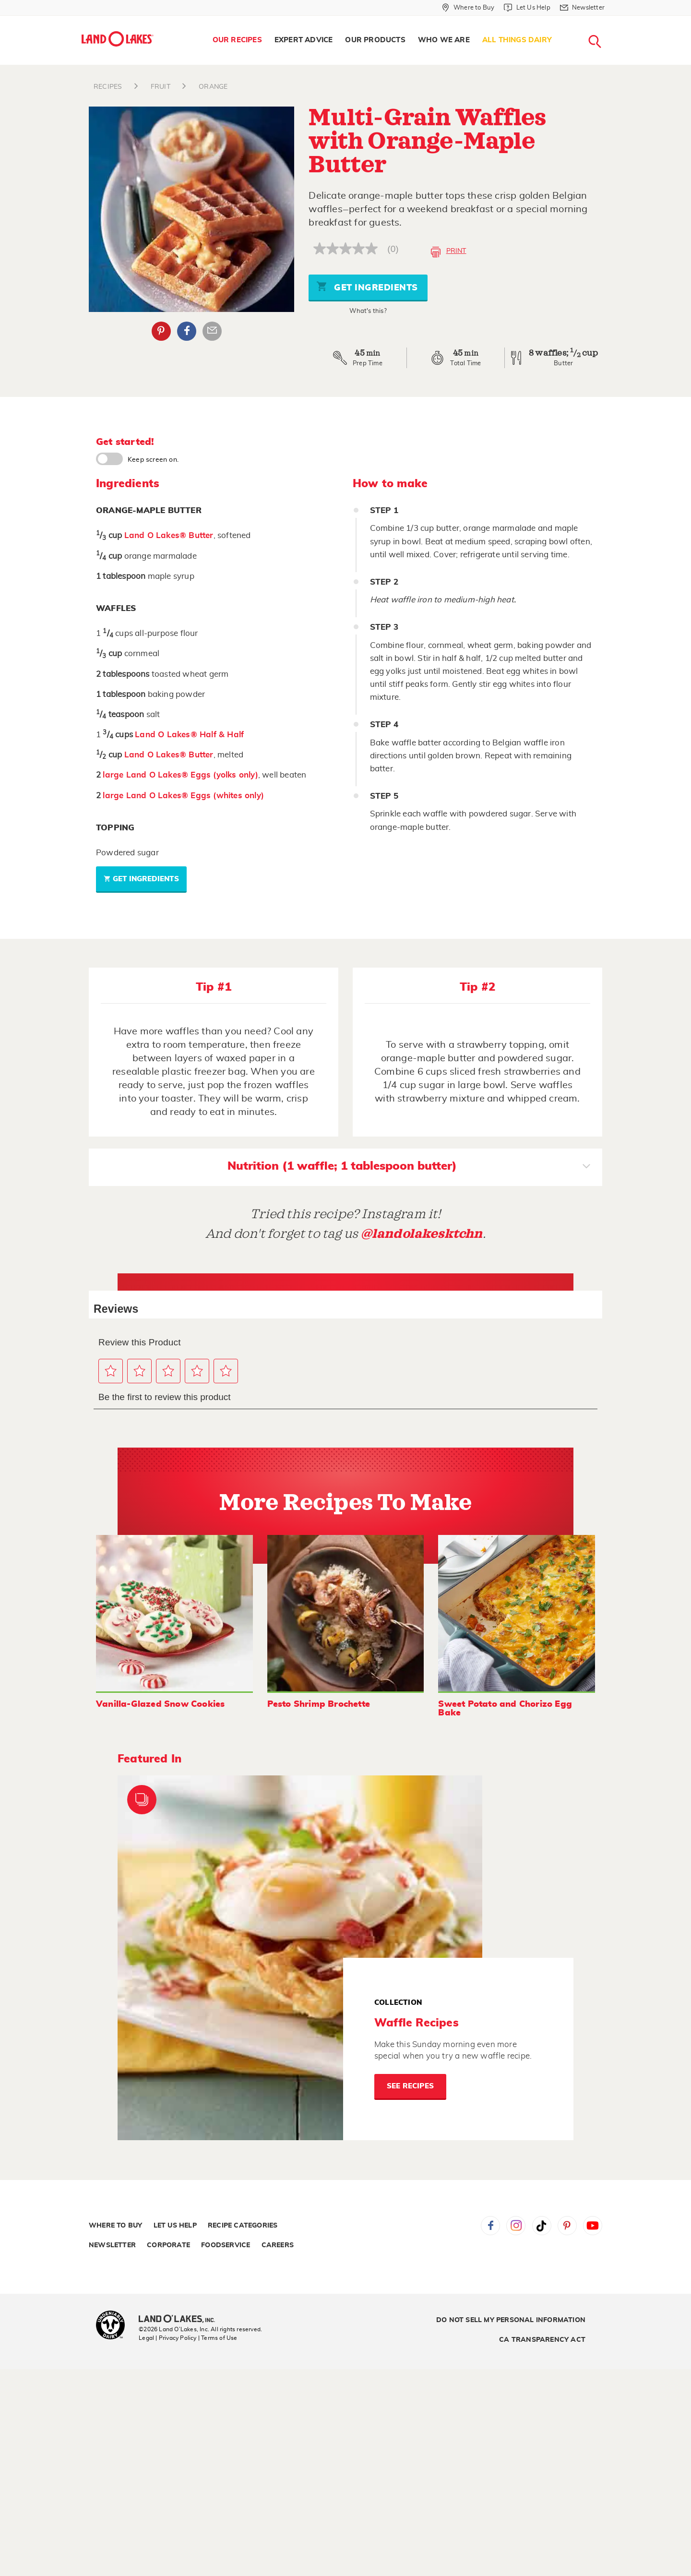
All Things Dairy (517, 40)
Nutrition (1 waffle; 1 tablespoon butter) (409, 1167)
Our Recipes (237, 40)
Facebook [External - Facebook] (186, 331)
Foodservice (225, 2245)
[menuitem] (237, 40)
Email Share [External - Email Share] (212, 331)
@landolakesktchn (422, 1233)
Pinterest (567, 2225)
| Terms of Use (218, 2338)
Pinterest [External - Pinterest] (161, 331)
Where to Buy (115, 2225)
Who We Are (444, 40)
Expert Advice (303, 40)
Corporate (168, 2245)
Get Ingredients (367, 286)
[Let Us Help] (527, 7)
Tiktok (541, 2225)
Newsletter (112, 2245)
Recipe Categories (242, 2225)
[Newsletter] (582, 7)
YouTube (592, 2225)
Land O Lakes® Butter (169, 535)
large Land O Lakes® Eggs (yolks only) (180, 775)
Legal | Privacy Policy (167, 2338)
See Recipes (410, 2086)
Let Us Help (175, 2225)
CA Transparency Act (542, 2339)
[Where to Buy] (468, 7)
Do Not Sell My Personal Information (510, 2320)
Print (448, 252)
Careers (278, 2245)
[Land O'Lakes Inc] (181, 2320)
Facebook (490, 2225)
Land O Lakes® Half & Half (189, 735)
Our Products (375, 40)
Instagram (515, 2225)
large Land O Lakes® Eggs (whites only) (183, 795)
